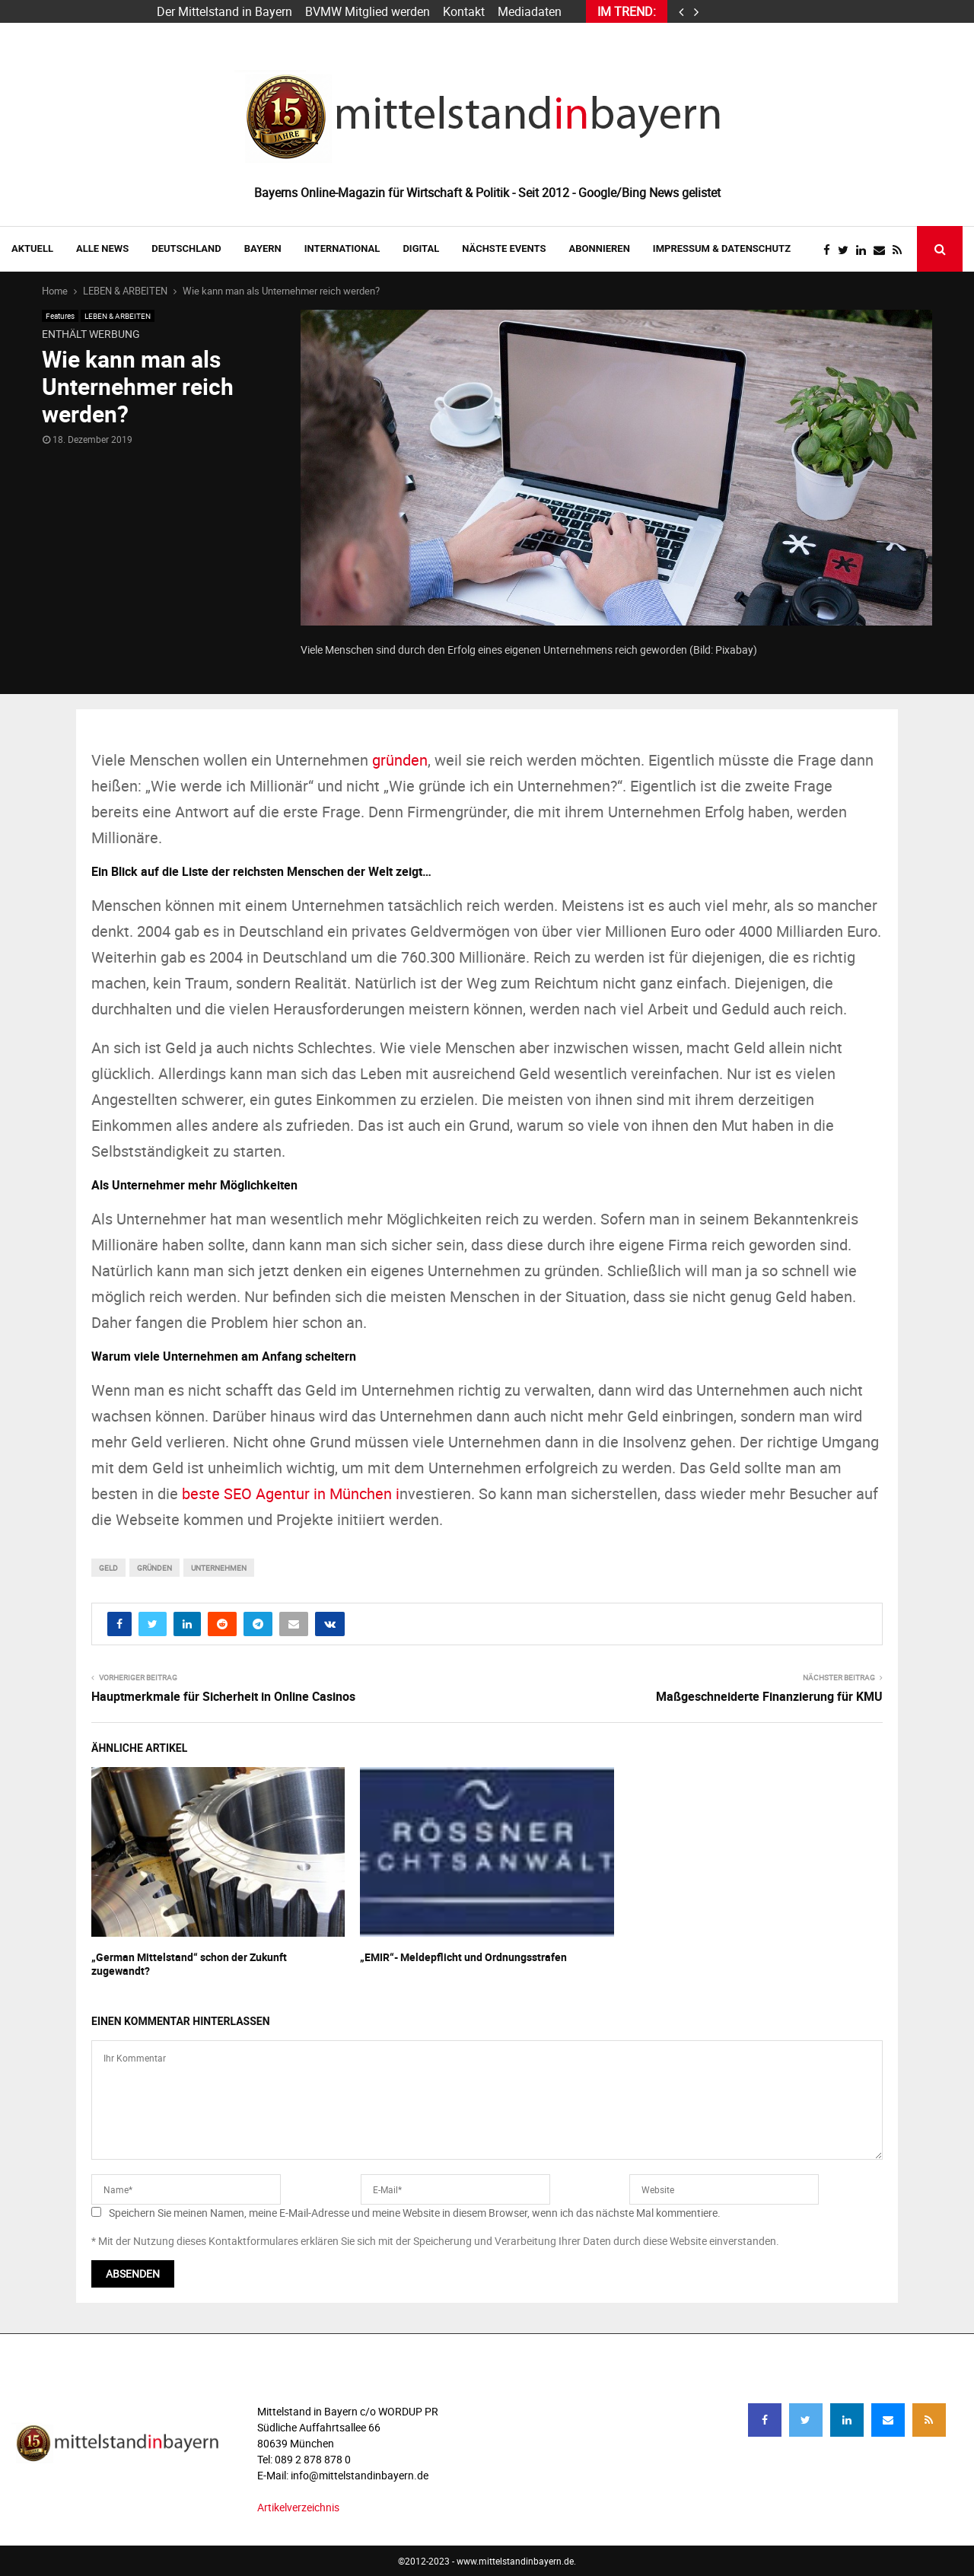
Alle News (102, 248)
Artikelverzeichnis (298, 2507)
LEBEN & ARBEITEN (117, 315)
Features (60, 315)
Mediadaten (530, 11)
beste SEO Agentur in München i (290, 1493)
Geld (108, 1567)
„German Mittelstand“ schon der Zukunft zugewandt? (189, 1964)
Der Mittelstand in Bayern (224, 11)
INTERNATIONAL (342, 248)
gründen (400, 760)
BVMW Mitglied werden (367, 11)
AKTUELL (32, 248)
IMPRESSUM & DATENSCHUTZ (722, 248)
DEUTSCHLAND (186, 248)
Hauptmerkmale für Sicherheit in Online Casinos (223, 1696)
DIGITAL (421, 248)
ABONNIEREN (599, 248)
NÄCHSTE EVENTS (504, 248)
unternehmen (219, 1567)
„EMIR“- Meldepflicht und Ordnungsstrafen (463, 1957)
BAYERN (263, 248)
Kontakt (464, 11)
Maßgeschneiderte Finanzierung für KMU (769, 1696)
